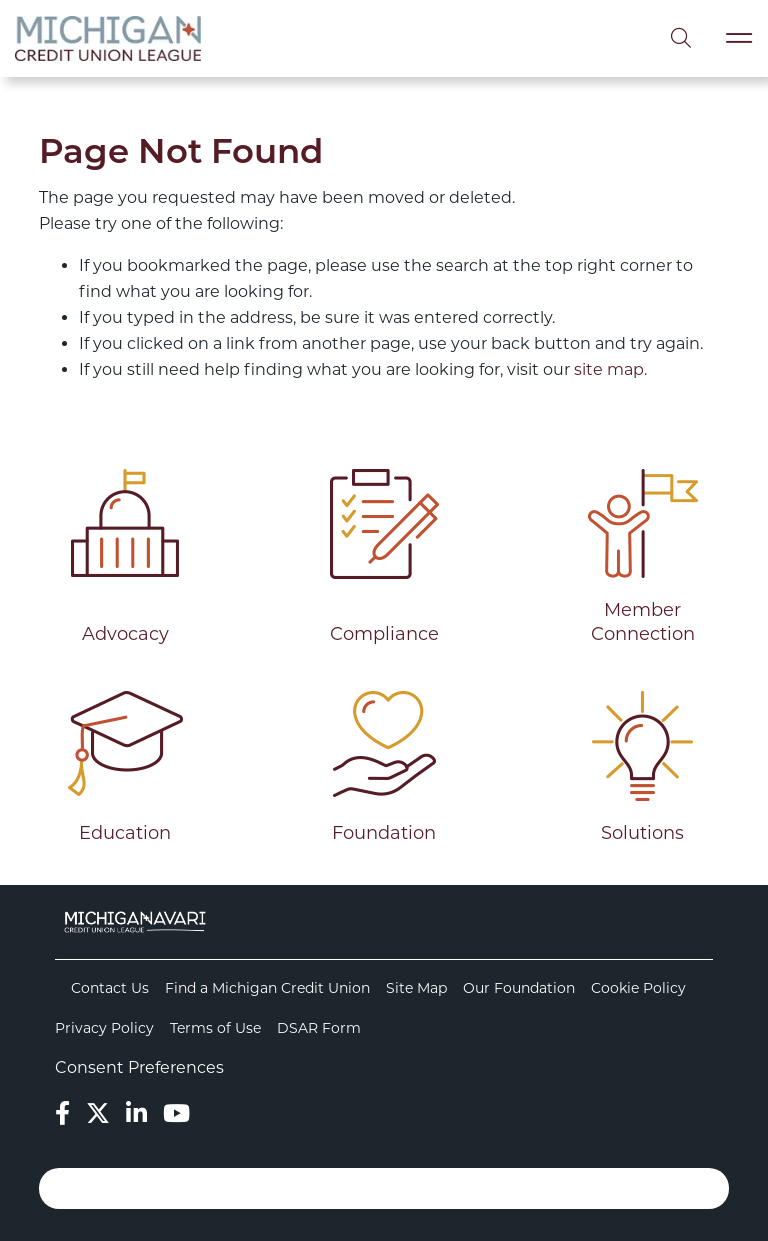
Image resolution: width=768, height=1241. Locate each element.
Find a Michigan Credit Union (267, 988)
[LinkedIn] (136, 1113)
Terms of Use (215, 1028)
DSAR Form (319, 1028)
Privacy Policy (104, 1028)
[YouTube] (176, 1113)
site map (609, 369)
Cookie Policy (638, 988)
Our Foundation (519, 988)
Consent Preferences (139, 1067)
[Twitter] (98, 1113)
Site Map (416, 988)
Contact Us (110, 988)
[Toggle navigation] (739, 38)
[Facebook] (62, 1113)
